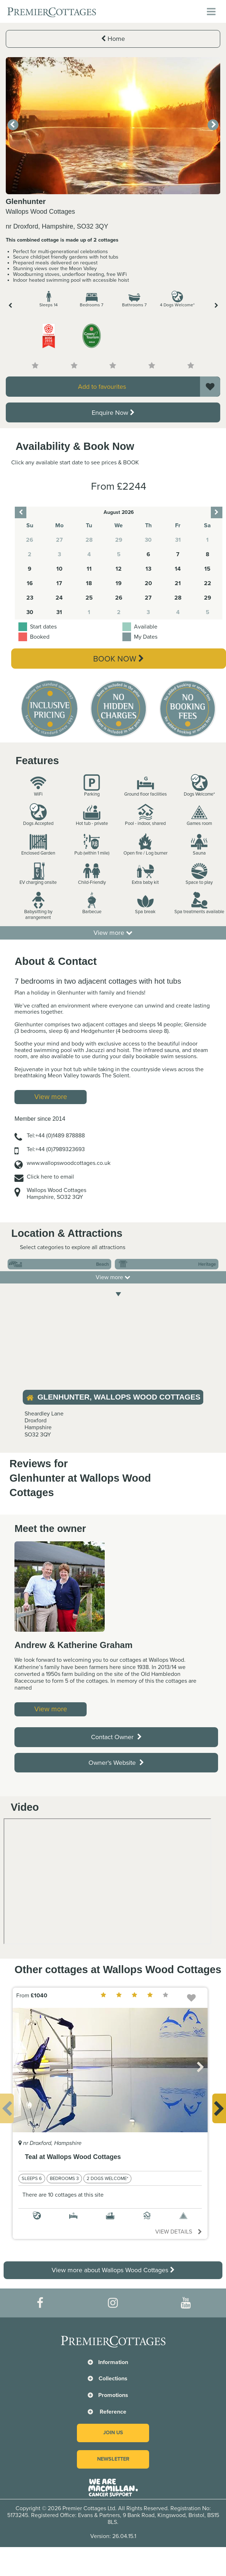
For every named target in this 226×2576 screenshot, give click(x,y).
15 (207, 568)
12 (119, 568)
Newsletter (113, 2459)
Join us (113, 2433)
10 (59, 568)
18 (89, 583)
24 (59, 597)
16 (30, 583)
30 (29, 612)
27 (148, 597)
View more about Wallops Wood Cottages (113, 2270)
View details (178, 2231)
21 (178, 583)
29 (207, 597)
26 (118, 597)
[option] (113, 125)
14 (178, 568)
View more (113, 933)
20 (148, 583)
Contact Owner (116, 1737)
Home (113, 39)
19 (119, 583)
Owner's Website (116, 1763)
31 (59, 612)
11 (89, 568)
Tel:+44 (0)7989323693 (56, 1149)
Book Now (118, 659)
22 (207, 583)
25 (89, 597)
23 (29, 597)
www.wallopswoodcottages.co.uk (68, 1163)
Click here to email (50, 1176)
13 (148, 568)
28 (178, 597)
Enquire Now (113, 413)
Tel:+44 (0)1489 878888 (56, 1135)
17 (59, 583)
